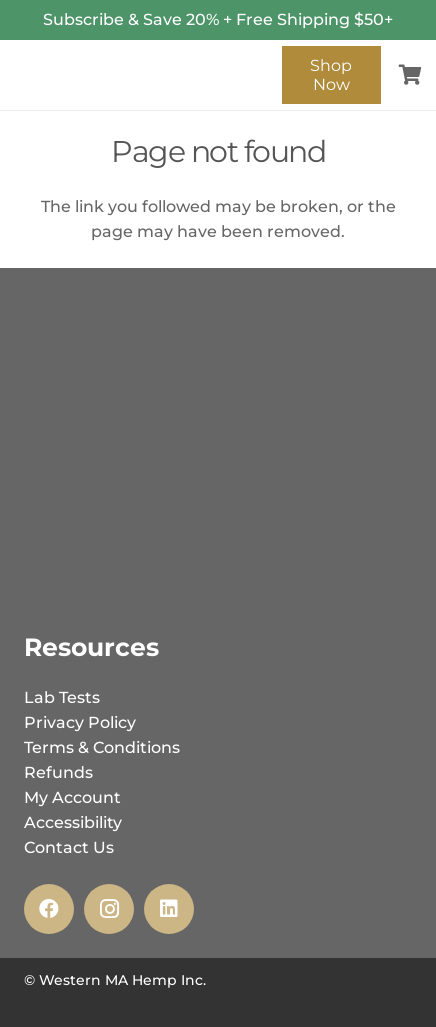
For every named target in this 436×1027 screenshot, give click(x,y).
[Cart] (411, 75)
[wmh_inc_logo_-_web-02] (141, 60)
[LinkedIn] (169, 909)
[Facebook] (49, 909)
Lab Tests (62, 697)
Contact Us (69, 847)
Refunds (58, 772)
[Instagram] (109, 909)
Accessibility (73, 822)
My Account (72, 797)
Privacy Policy (80, 722)
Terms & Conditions (102, 747)
